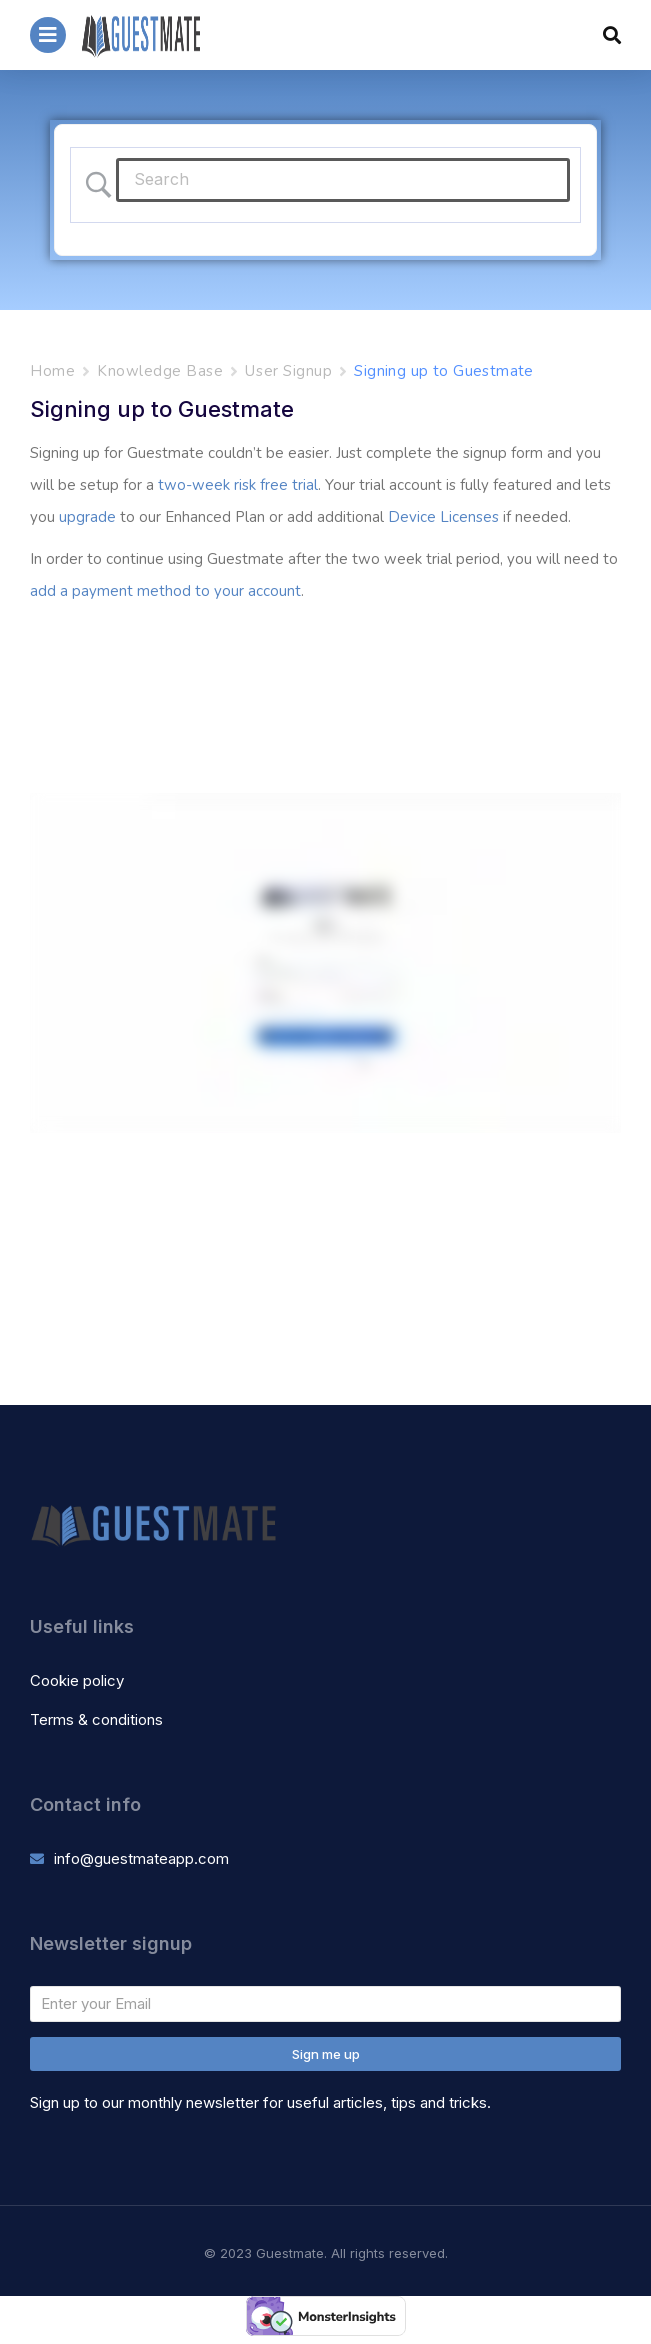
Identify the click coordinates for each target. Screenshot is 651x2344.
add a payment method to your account (165, 591)
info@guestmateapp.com (141, 1858)
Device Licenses (443, 517)
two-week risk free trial (238, 485)
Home (52, 371)
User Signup (288, 371)
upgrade (87, 517)
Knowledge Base (160, 371)
